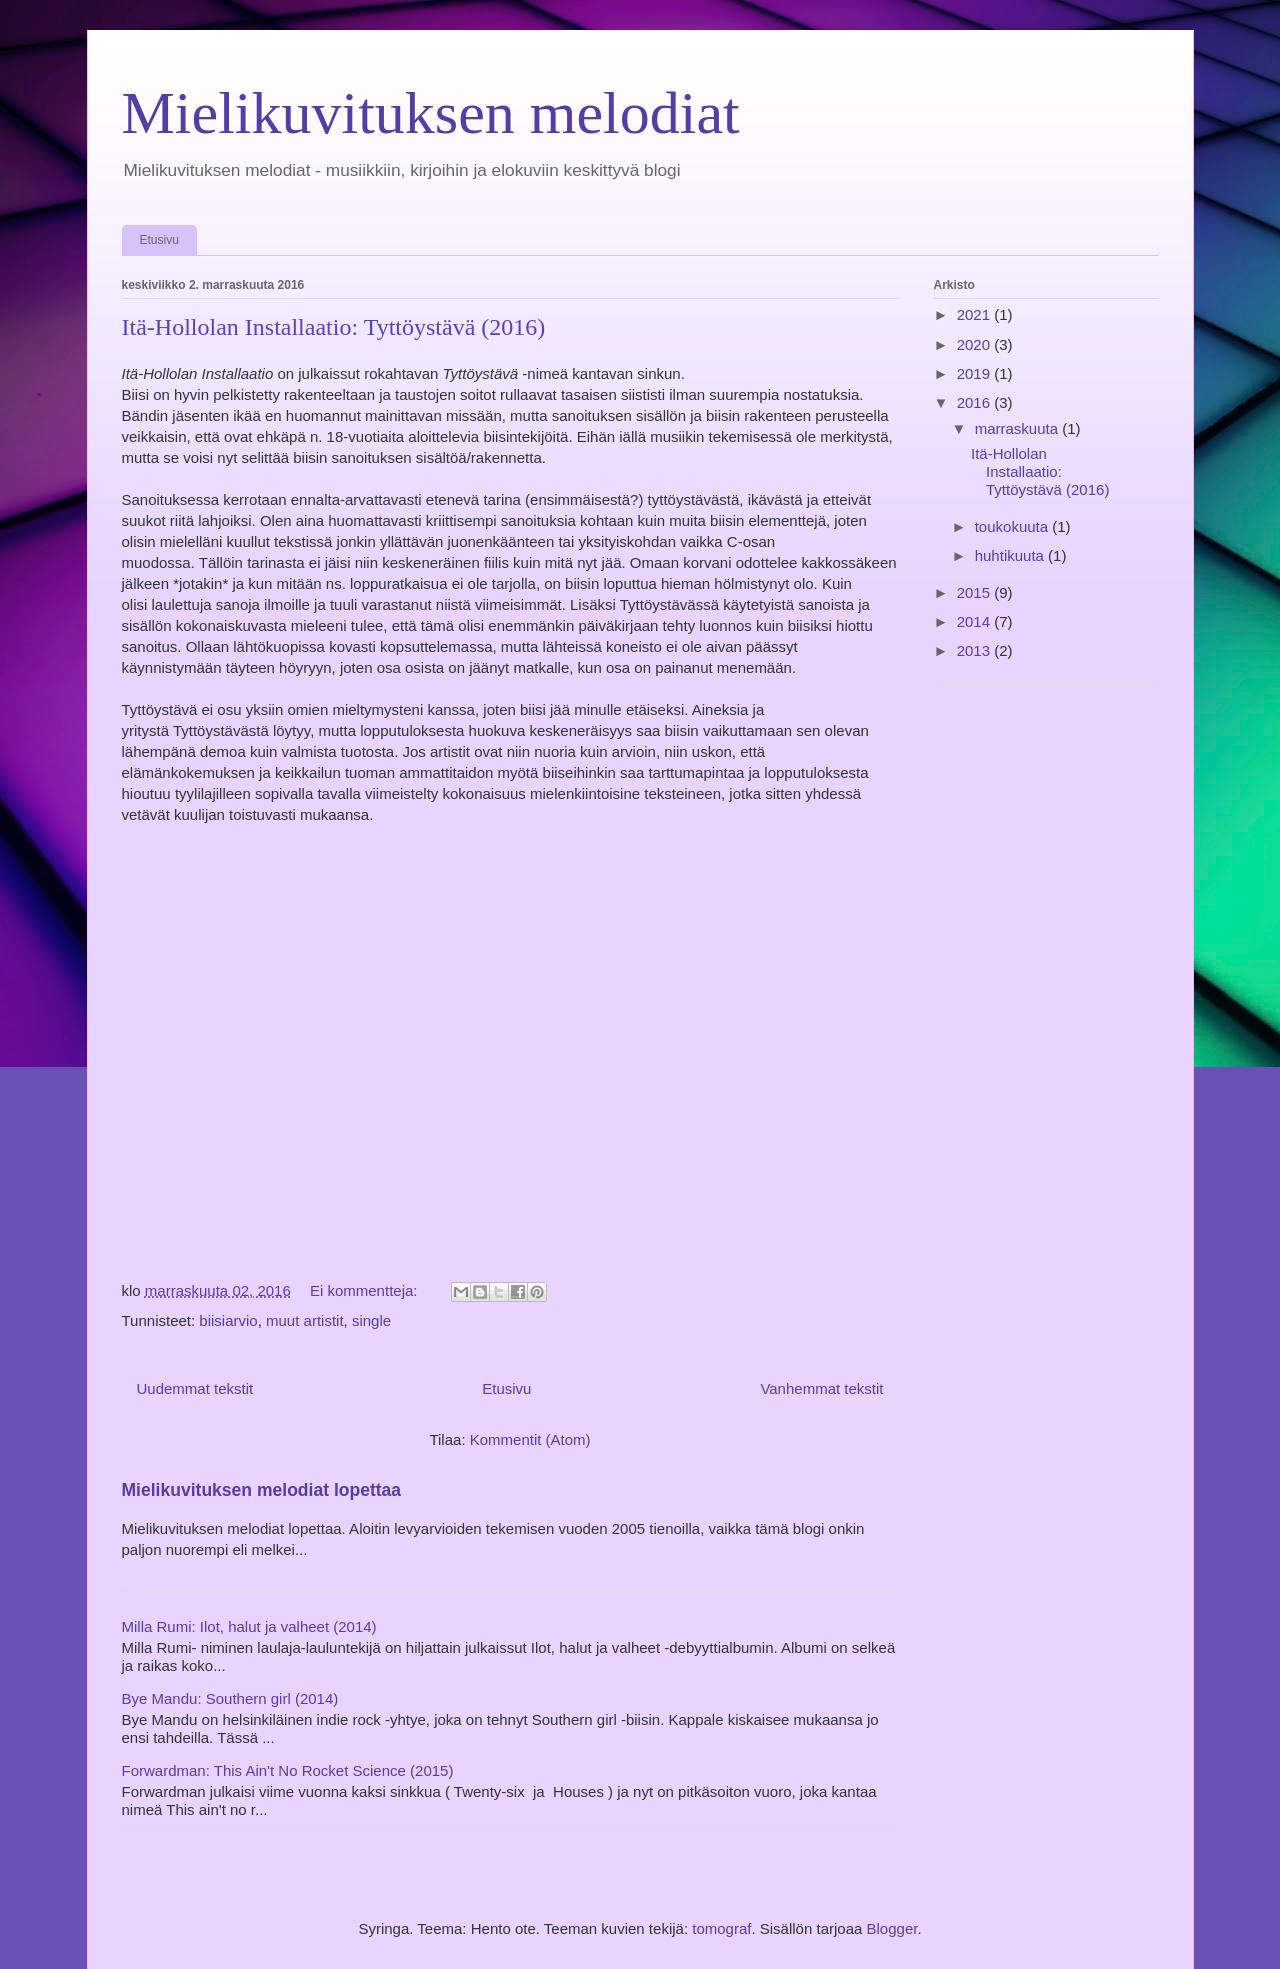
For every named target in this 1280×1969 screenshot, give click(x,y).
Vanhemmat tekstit (821, 1388)
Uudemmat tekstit (195, 1388)
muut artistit (305, 1320)
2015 (976, 592)
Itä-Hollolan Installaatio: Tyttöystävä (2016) (334, 327)
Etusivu (159, 240)
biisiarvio (228, 1320)
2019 (976, 373)
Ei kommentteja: (366, 1290)
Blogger (892, 1928)
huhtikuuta (1011, 555)
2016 (976, 402)
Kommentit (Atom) (530, 1439)
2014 (976, 621)
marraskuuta (1019, 428)
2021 (976, 314)
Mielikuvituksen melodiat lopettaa (262, 1490)
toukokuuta (1014, 526)
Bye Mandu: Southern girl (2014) (230, 1698)
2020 (976, 344)
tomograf (721, 1928)
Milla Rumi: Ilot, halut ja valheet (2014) (249, 1626)
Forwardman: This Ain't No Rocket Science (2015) (288, 1770)
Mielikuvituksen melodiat (431, 113)
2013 (976, 650)
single (371, 1320)
